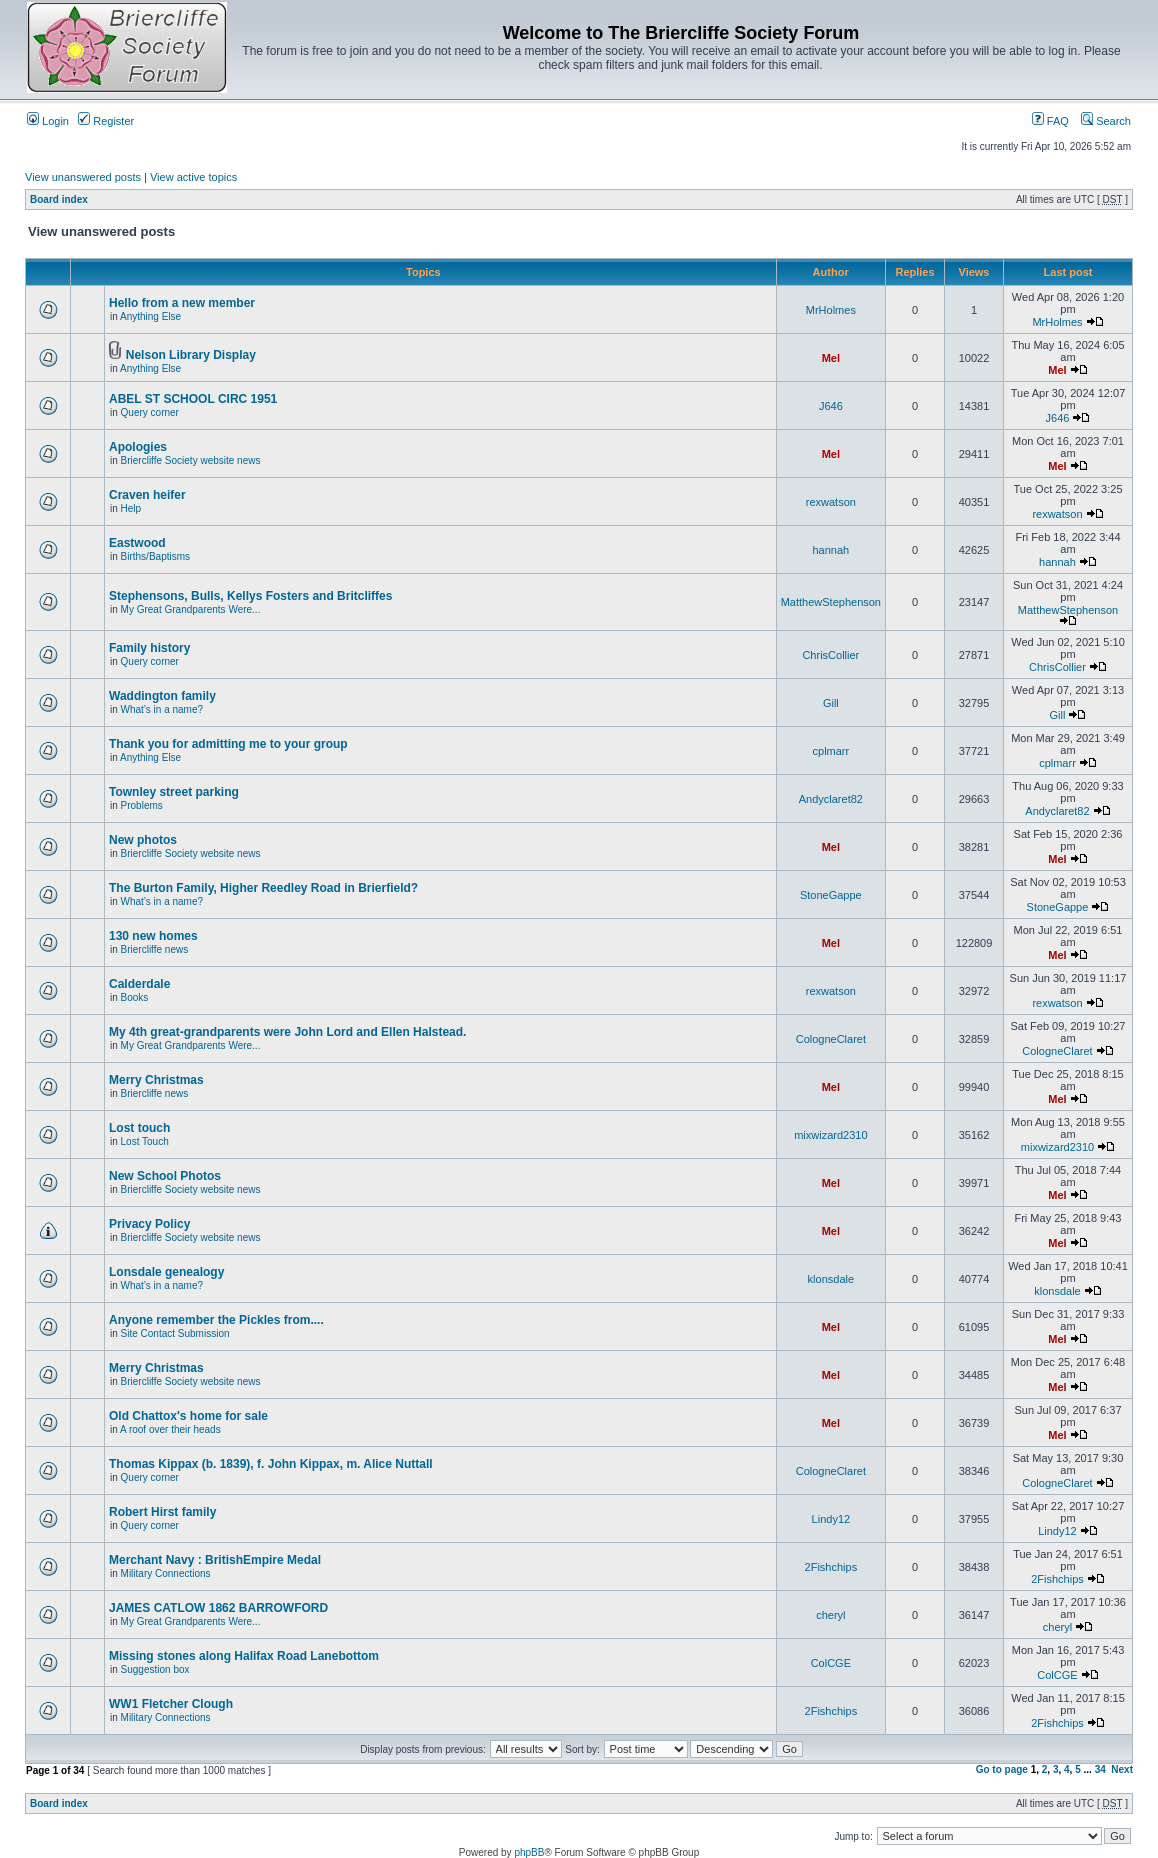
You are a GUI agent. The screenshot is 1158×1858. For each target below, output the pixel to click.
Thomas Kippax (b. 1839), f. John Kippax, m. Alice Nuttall (271, 1464)
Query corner (150, 412)
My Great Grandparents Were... (191, 609)
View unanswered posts (83, 177)
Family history (149, 648)
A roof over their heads (170, 1429)
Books (135, 997)
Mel (831, 358)
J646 (831, 406)
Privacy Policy (149, 1224)
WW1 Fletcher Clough (171, 1704)
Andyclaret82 (831, 799)
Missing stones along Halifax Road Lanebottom (244, 1656)
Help (131, 508)
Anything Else (150, 316)
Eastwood (137, 543)
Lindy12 (831, 1519)
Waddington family (162, 696)
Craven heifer (147, 495)
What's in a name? (162, 709)
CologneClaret (831, 1039)
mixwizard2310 (830, 1135)
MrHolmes (831, 310)
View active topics (193, 177)
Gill (831, 703)
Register (106, 121)
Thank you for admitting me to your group (228, 744)
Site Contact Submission (175, 1333)
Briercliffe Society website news (191, 460)
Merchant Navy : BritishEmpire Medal (215, 1560)
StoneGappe (831, 895)
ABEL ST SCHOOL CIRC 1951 (193, 399)
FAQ (1050, 121)
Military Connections (166, 1573)
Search (1106, 121)
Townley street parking (174, 792)
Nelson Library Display (191, 355)
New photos (143, 840)
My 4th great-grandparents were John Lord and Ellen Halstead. (287, 1032)
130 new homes (153, 936)
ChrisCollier (830, 655)
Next (1122, 1769)
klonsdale (831, 1279)
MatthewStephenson (831, 602)
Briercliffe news (155, 949)
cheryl (830, 1615)
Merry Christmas (156, 1080)
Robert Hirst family (162, 1512)
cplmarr (831, 751)
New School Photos (165, 1176)
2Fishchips (831, 1567)
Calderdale (139, 984)
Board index (59, 199)
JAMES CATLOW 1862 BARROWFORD (218, 1608)
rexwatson (831, 502)
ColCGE (831, 1663)
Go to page (1002, 1769)
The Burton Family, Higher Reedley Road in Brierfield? (263, 888)
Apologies (138, 447)
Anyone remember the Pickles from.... (216, 1320)
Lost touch (139, 1128)
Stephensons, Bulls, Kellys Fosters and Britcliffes (250, 596)
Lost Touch (145, 1141)
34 (1100, 1769)
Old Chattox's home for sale (188, 1416)
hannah (830, 550)
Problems (142, 805)
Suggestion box (155, 1669)
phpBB (529, 1852)
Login (48, 121)
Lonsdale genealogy (166, 1272)
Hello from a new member (182, 303)
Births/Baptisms (155, 556)
